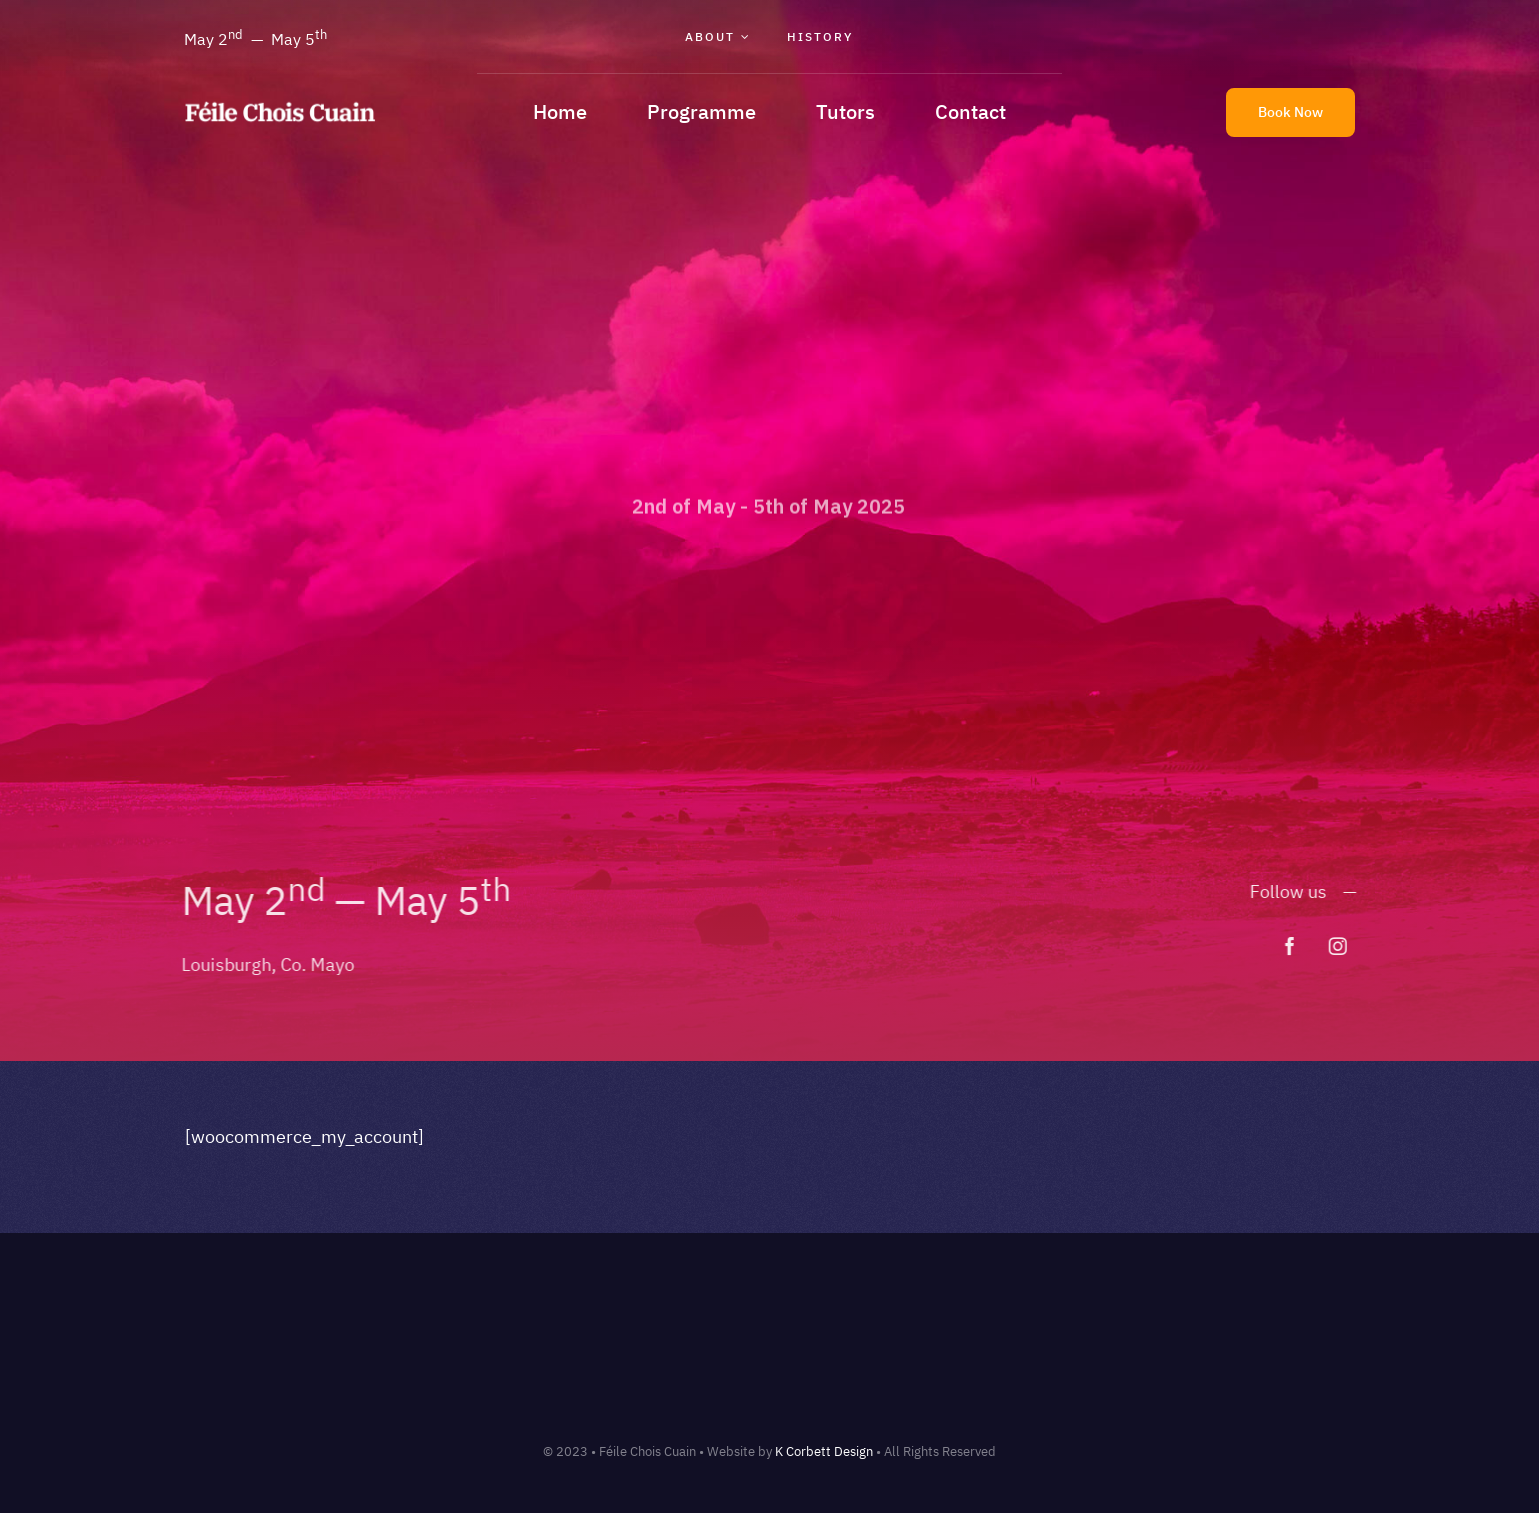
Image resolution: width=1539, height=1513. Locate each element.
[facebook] (1297, 946)
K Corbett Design (824, 1451)
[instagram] (1345, 946)
